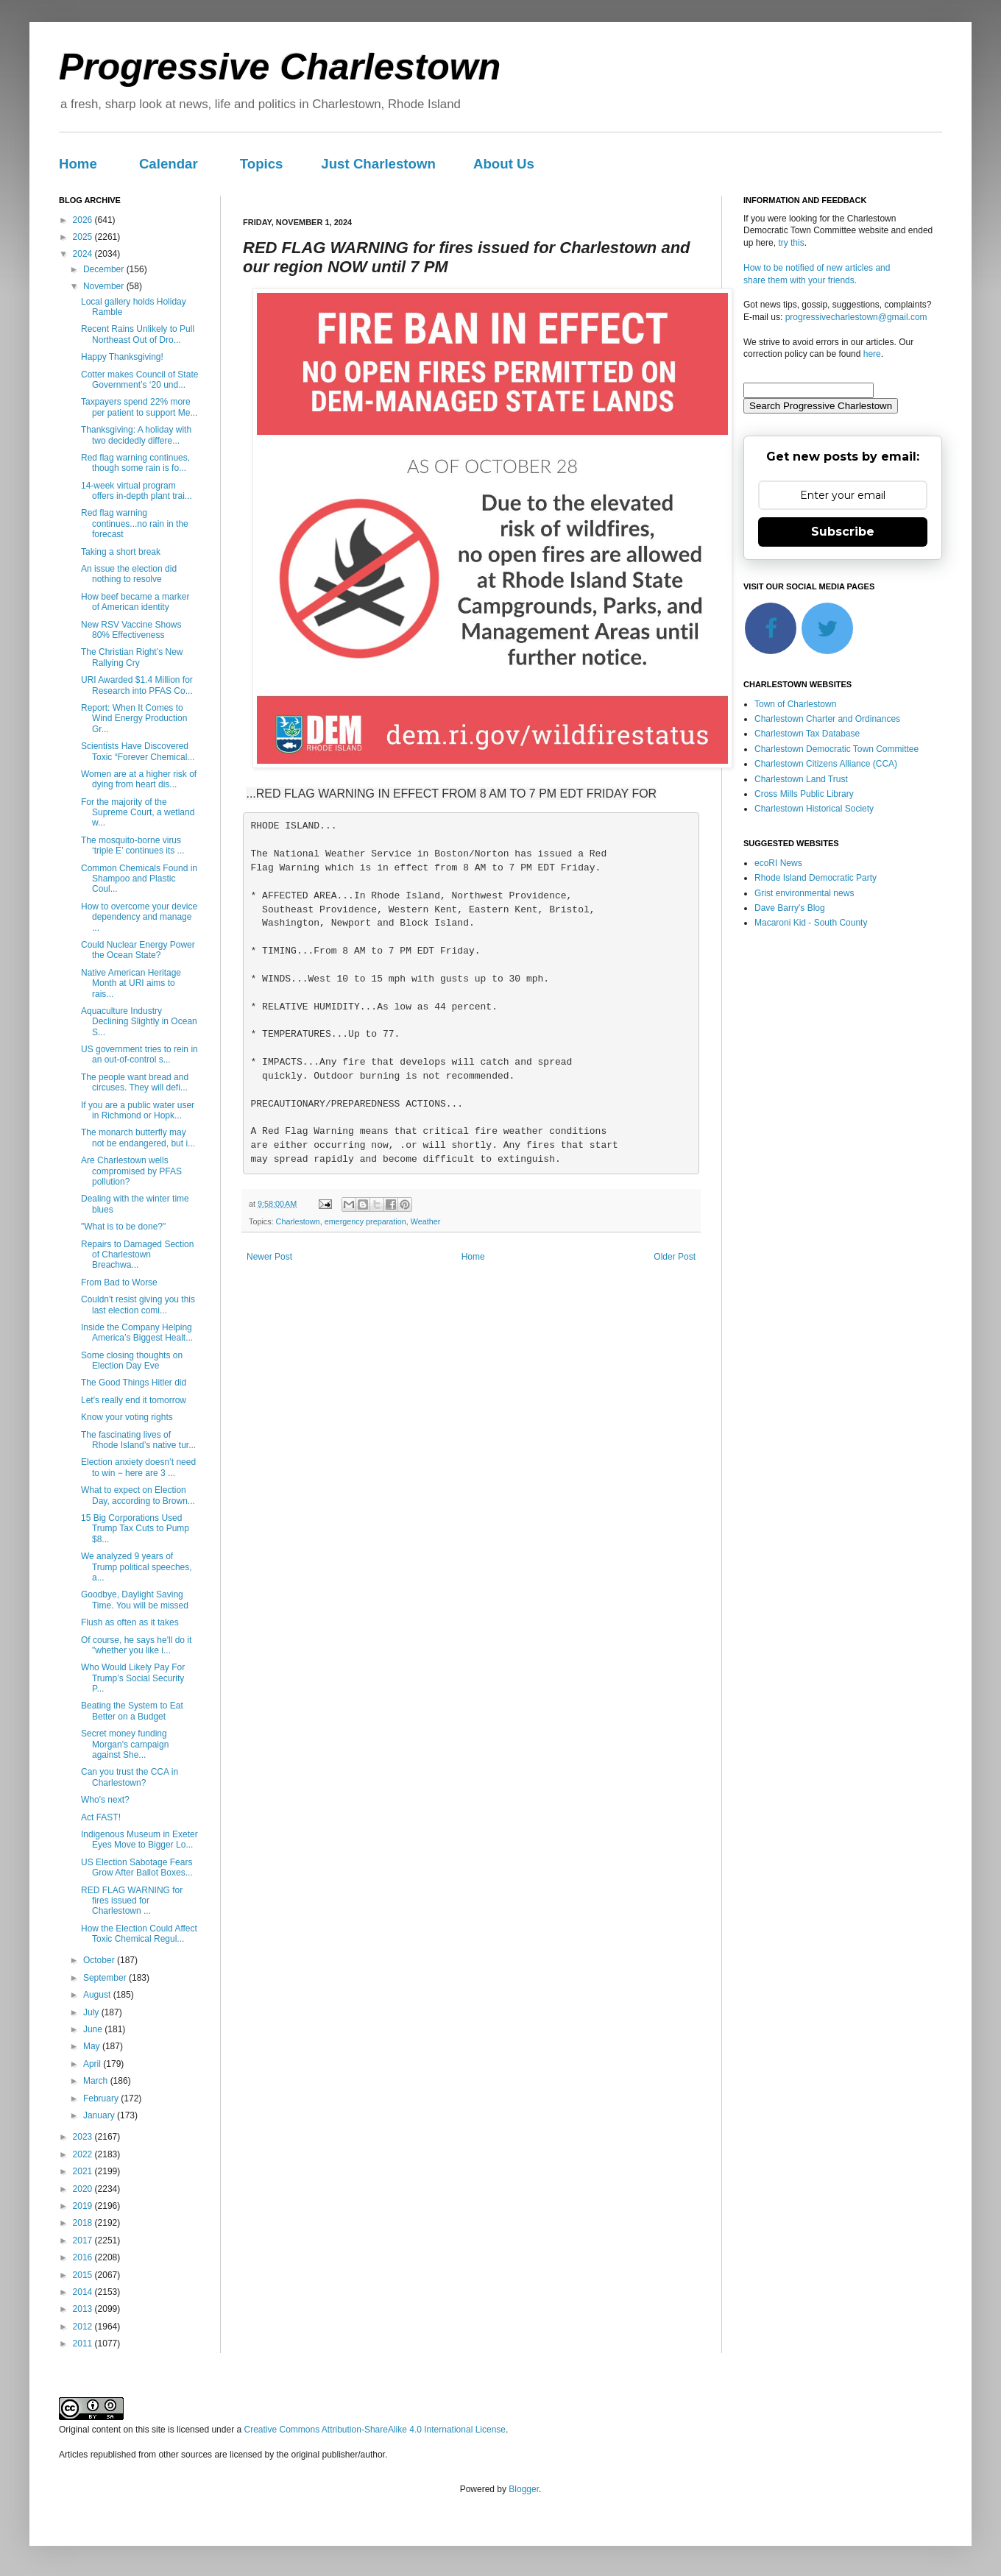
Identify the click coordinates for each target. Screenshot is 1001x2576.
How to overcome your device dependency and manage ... (139, 917)
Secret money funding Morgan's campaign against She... (125, 1744)
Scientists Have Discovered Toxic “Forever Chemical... (137, 751)
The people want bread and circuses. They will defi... (134, 1082)
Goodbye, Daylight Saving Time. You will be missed (134, 1599)
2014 (84, 2292)
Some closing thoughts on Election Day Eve (132, 1360)
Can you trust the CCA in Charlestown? (129, 1777)
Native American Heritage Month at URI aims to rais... (131, 983)
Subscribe (842, 532)
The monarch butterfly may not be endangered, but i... (138, 1137)
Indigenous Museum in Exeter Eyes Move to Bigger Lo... (139, 1839)
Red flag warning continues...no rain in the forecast (134, 523)
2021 (84, 2171)
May (92, 2046)
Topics (261, 163)
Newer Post (269, 1257)
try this (791, 243)
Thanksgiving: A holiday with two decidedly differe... (136, 435)
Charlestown (298, 1221)
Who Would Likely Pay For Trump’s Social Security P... (133, 1678)
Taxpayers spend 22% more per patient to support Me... (139, 407)
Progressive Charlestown (280, 67)
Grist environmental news (804, 893)
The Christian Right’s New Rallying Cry (132, 657)
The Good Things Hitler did (133, 1382)
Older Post (675, 1257)
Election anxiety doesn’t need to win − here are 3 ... (138, 1467)
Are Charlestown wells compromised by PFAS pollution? (131, 1171)
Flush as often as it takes (130, 1622)
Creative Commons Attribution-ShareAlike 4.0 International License (375, 2429)
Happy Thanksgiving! (122, 357)
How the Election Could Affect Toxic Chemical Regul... (139, 1933)
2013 (84, 2309)
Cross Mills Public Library (804, 794)
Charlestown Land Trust (801, 779)
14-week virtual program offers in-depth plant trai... (136, 490)
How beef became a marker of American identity (135, 602)
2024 (84, 254)
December (105, 269)
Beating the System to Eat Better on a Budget (132, 1710)
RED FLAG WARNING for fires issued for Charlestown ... (132, 1901)
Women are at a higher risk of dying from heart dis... (139, 779)
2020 (84, 2189)
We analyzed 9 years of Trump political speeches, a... (136, 1567)
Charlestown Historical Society (814, 808)
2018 (84, 2223)
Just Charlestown (378, 163)
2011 (84, 2343)
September (106, 1978)
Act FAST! (101, 1817)
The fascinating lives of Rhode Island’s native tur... (138, 1440)
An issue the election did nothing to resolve (129, 574)
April (93, 2064)
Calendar (168, 163)
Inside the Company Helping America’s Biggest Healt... (137, 1332)
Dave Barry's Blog (789, 908)
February (102, 2098)
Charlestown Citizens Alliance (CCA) (825, 764)
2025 (84, 237)
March (96, 2081)
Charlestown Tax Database (807, 733)
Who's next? (105, 1800)
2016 (84, 2257)
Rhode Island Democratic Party (815, 878)
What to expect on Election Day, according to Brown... (138, 1495)
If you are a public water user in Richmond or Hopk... (137, 1110)
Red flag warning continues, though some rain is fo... (135, 463)
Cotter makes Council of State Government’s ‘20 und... (139, 379)
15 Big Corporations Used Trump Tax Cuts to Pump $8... (135, 1528)
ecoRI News (778, 863)
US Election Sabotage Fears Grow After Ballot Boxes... (137, 1867)
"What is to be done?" (123, 1226)
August (98, 1995)
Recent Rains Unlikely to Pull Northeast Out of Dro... (137, 334)
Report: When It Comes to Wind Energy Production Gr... (134, 718)
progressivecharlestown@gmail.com (856, 317)
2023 (84, 2137)
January (100, 2115)
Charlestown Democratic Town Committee (836, 749)
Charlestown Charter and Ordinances (827, 719)
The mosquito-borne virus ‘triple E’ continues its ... (133, 845)
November (105, 286)
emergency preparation (365, 1221)
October (100, 1960)
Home (78, 163)
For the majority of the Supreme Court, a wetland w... (137, 812)
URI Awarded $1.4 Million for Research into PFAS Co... (137, 685)
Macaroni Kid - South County (810, 923)
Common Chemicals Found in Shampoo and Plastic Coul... (139, 879)
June (94, 2029)
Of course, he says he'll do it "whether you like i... (136, 1645)
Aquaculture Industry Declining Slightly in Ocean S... (139, 1021)
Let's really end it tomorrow (133, 1400)
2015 (84, 2275)
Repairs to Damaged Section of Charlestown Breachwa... (137, 1255)
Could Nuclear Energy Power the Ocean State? (138, 950)
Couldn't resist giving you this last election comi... (138, 1304)
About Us (503, 163)
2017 (84, 2240)
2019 (84, 2206)
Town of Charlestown (795, 704)
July (92, 2012)
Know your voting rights (127, 1417)
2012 (84, 2326)
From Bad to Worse (119, 1282)
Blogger (524, 2489)
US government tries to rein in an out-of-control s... (139, 1054)
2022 (84, 2154)
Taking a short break (120, 552)
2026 (84, 220)
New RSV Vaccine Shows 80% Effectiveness (131, 630)
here (872, 354)
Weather (426, 1221)
